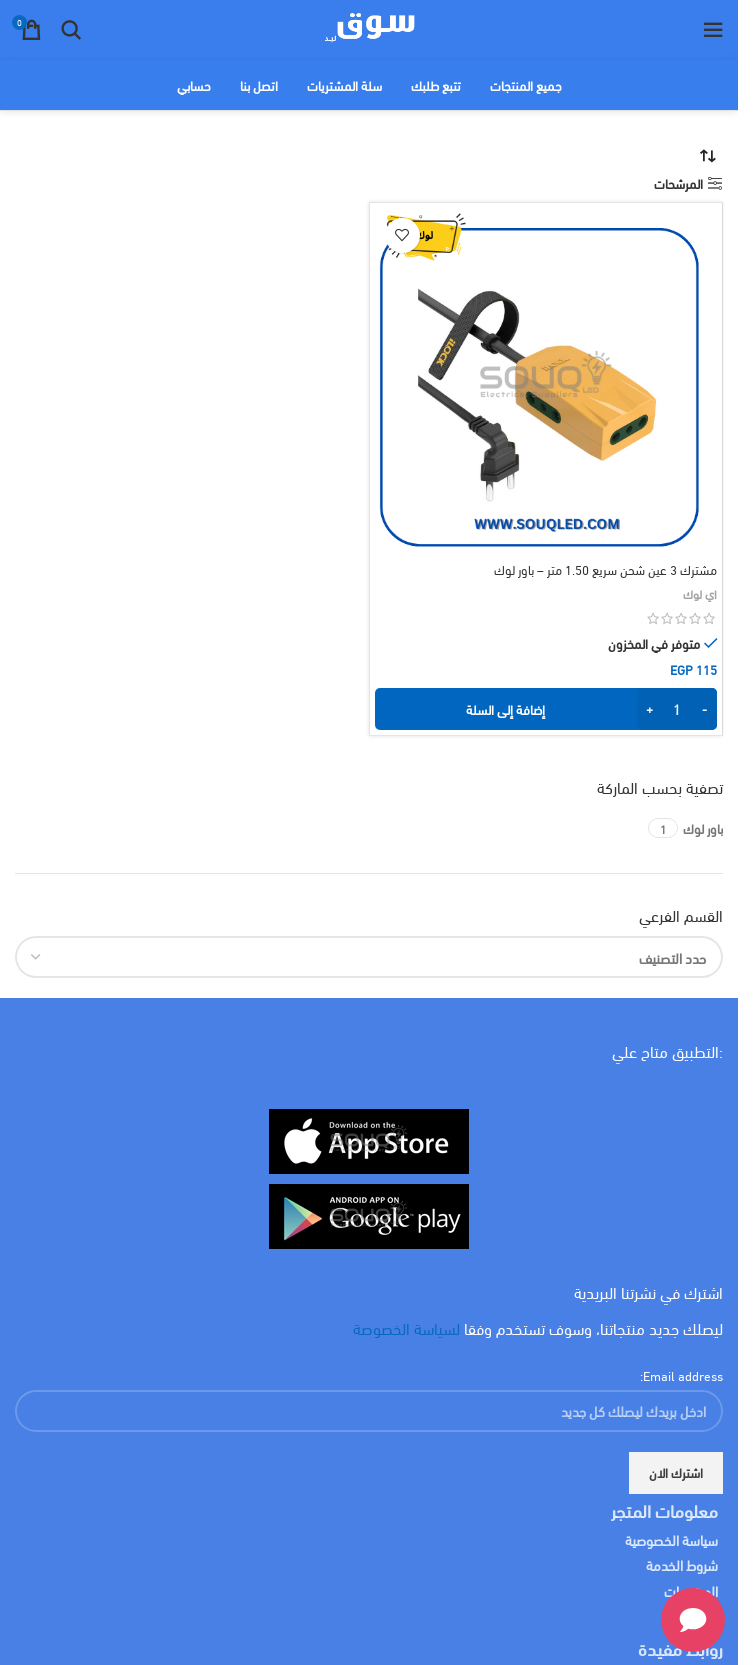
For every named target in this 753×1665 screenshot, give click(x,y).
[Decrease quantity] (704, 709)
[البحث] (71, 30)
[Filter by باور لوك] (703, 828)
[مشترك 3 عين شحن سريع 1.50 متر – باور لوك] (546, 379)
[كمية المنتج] (677, 709)
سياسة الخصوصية (671, 1539)
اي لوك (700, 593)
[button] (546, 709)
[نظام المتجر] (708, 156)
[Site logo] (369, 27)
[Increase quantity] (649, 709)
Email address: (681, 1375)
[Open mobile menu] (713, 30)
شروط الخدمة (682, 1564)
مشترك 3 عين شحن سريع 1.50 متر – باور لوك (605, 569)
